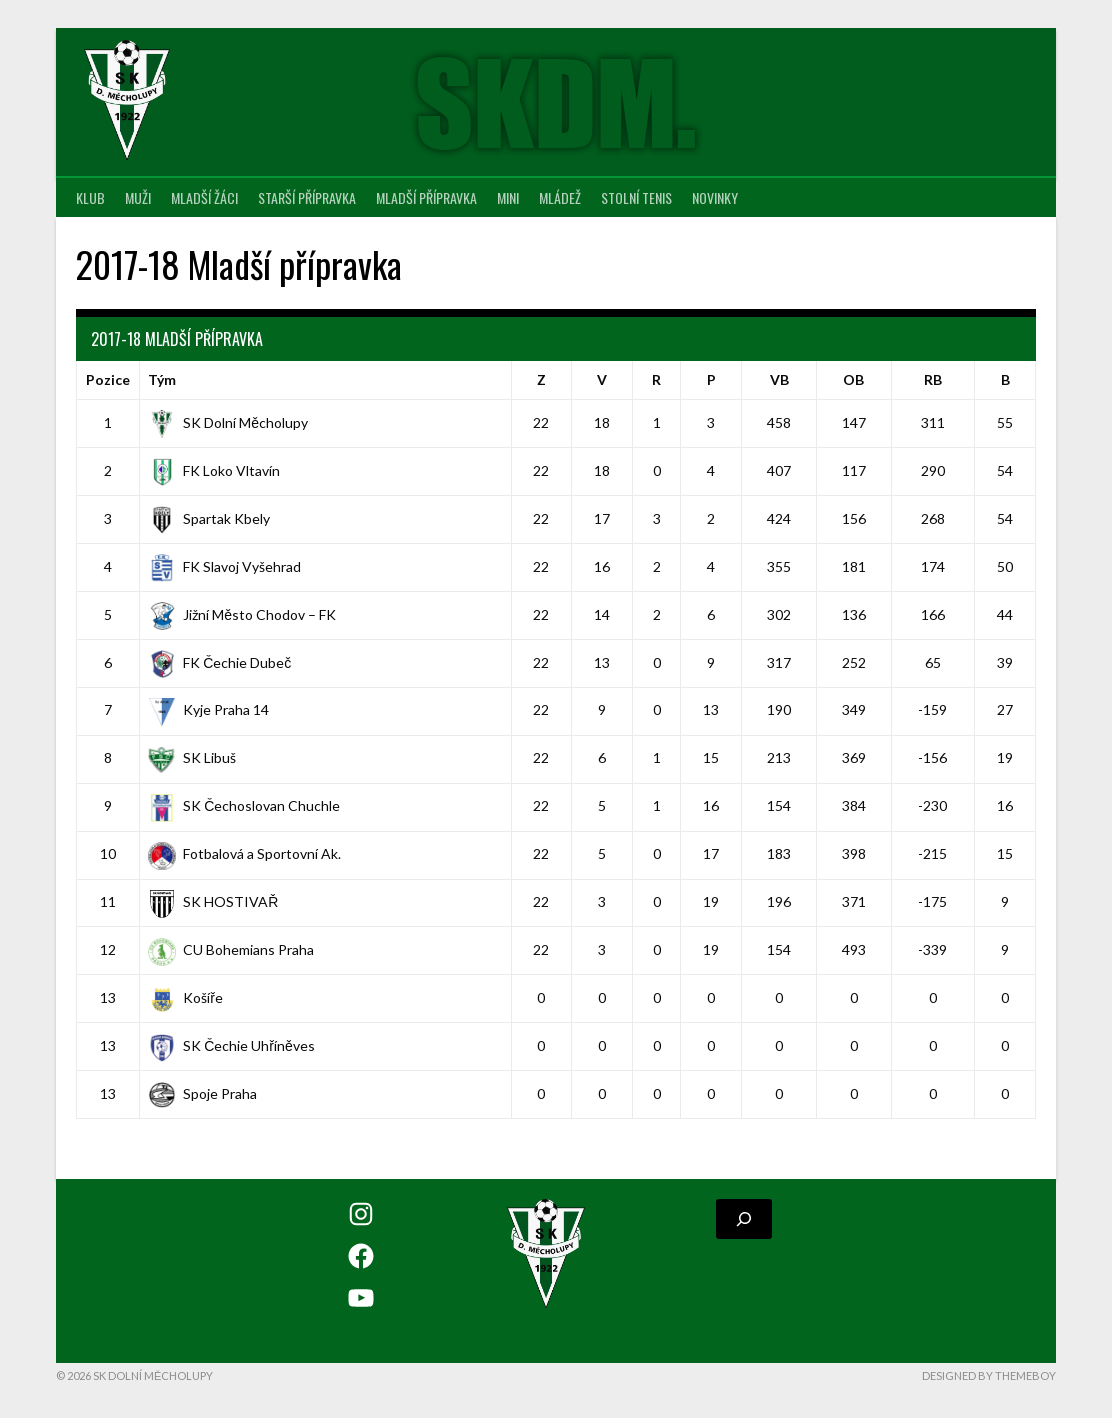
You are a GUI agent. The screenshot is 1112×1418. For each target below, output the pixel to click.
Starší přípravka (307, 197)
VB (779, 379)
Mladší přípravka (426, 197)
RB (933, 379)
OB (853, 379)
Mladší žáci (204, 197)
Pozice (108, 379)
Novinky (715, 197)
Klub (90, 197)
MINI (508, 197)
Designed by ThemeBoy (989, 1375)
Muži (138, 197)
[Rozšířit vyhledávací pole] (744, 1219)
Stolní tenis (636, 197)
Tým (162, 379)
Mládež (560, 197)
